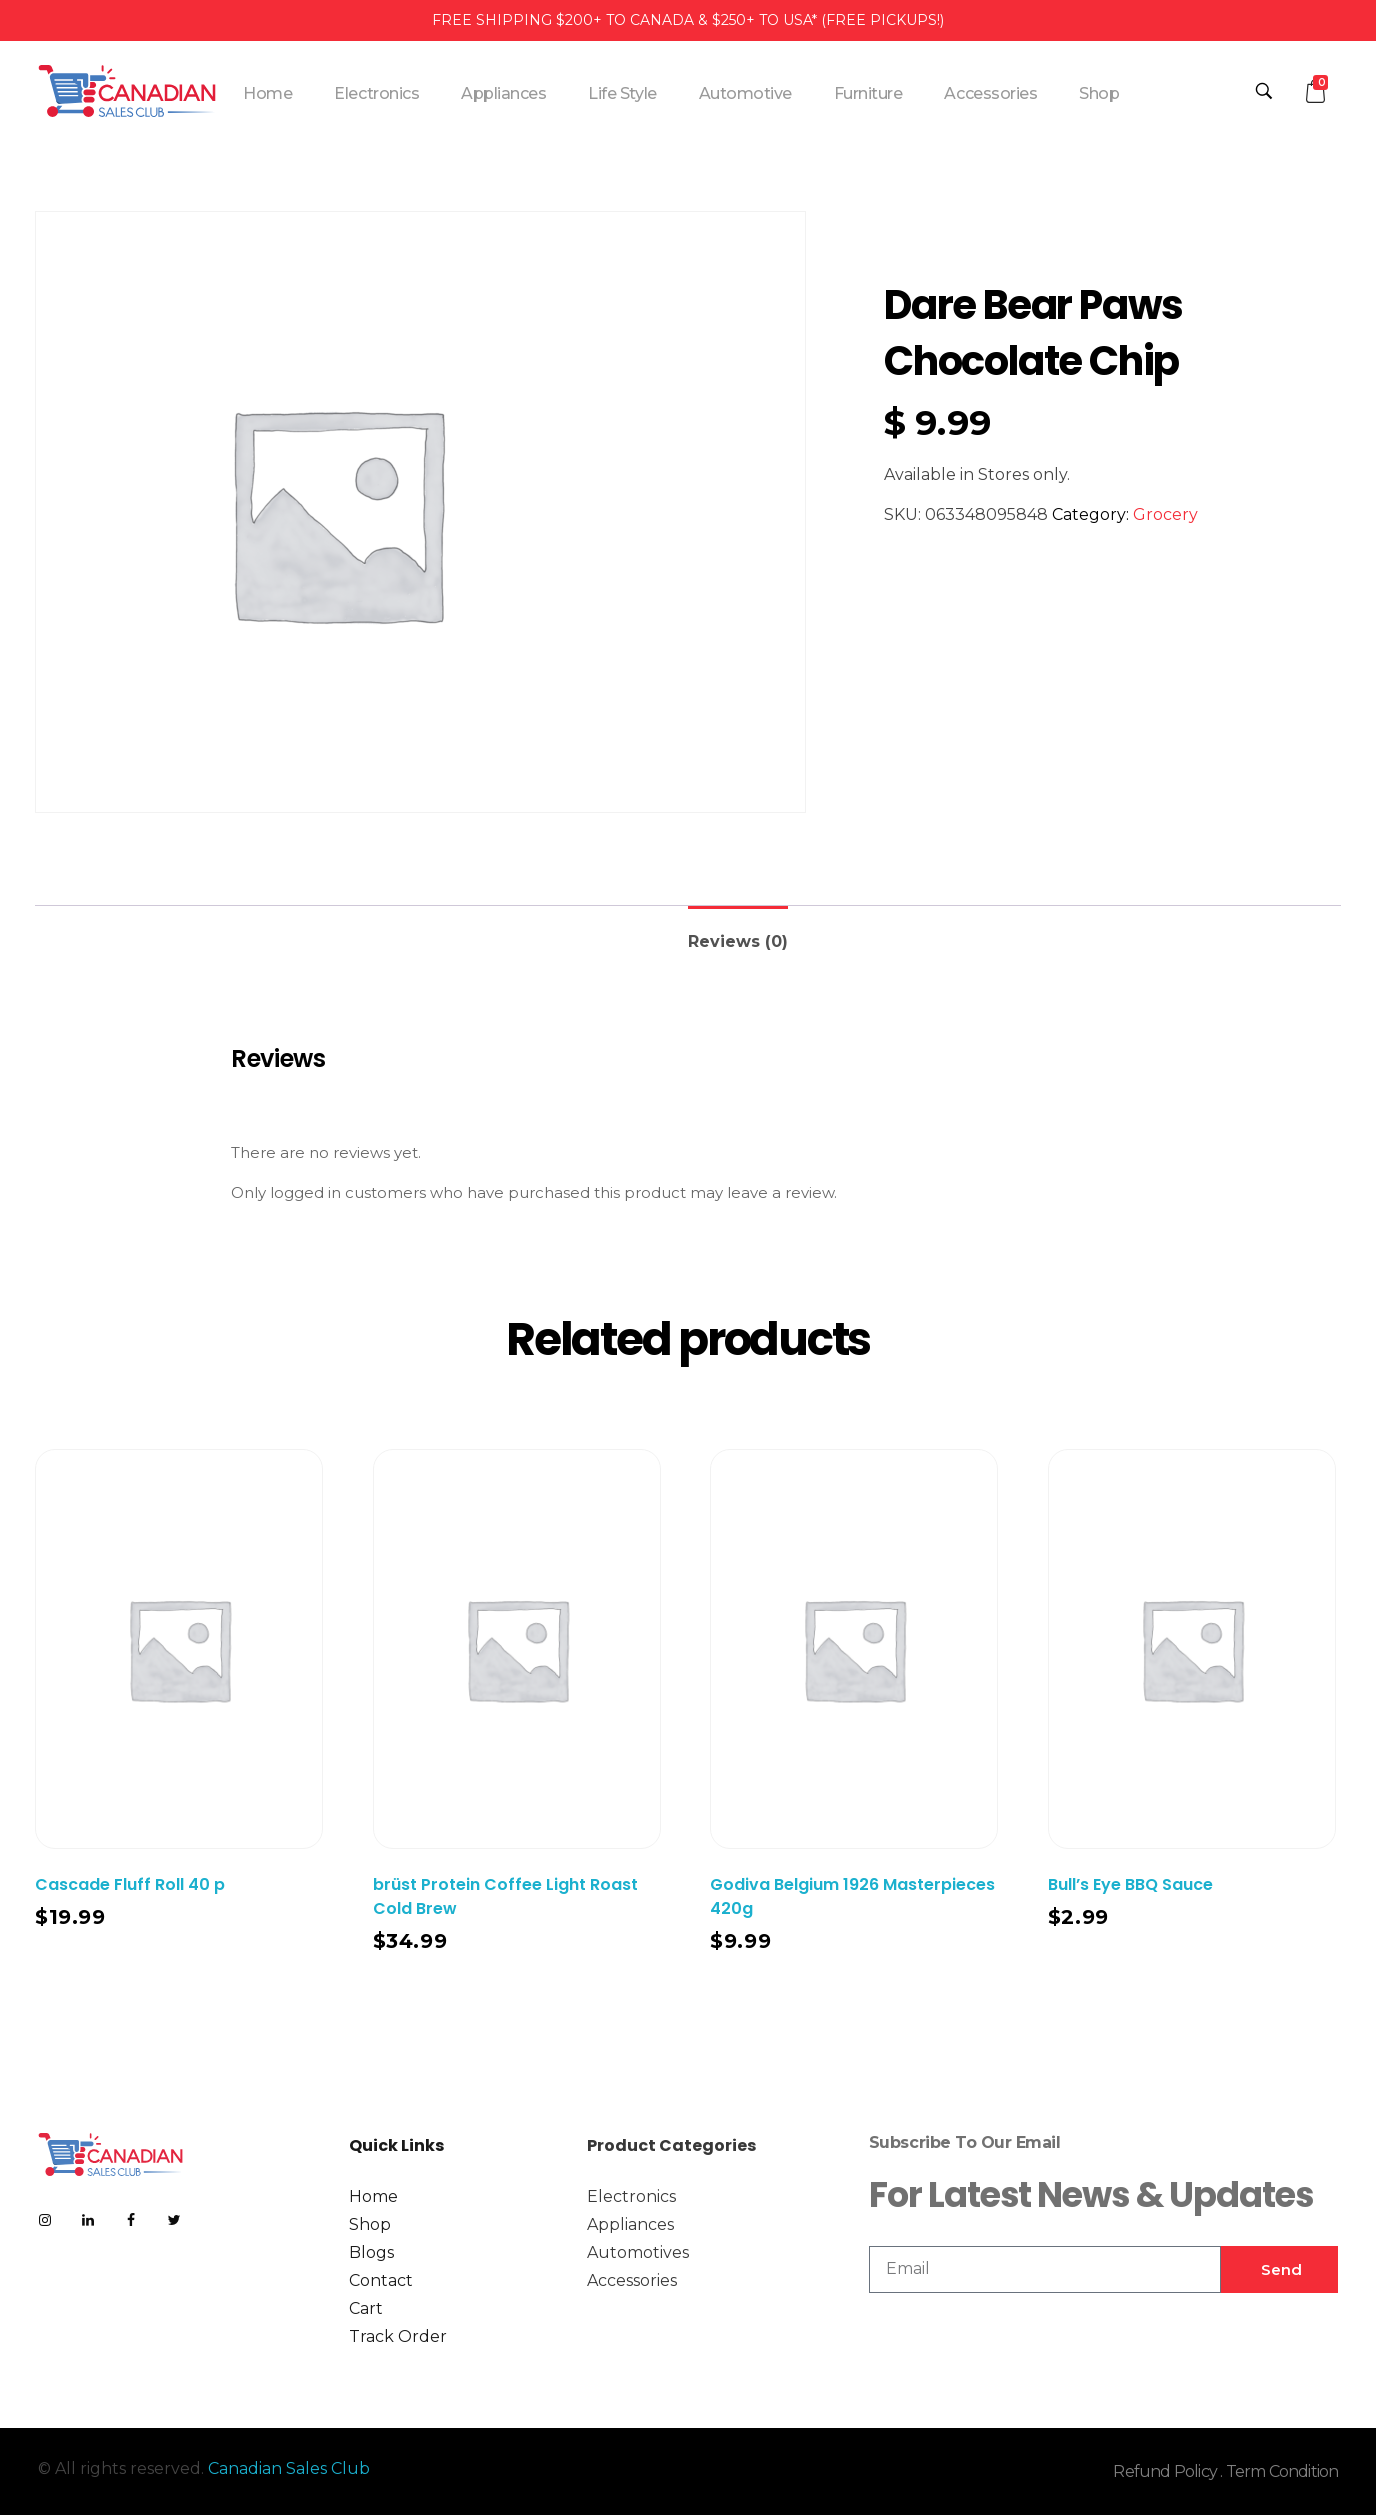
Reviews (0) (738, 941)
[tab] (738, 933)
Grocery (1165, 514)
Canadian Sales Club (289, 2468)
